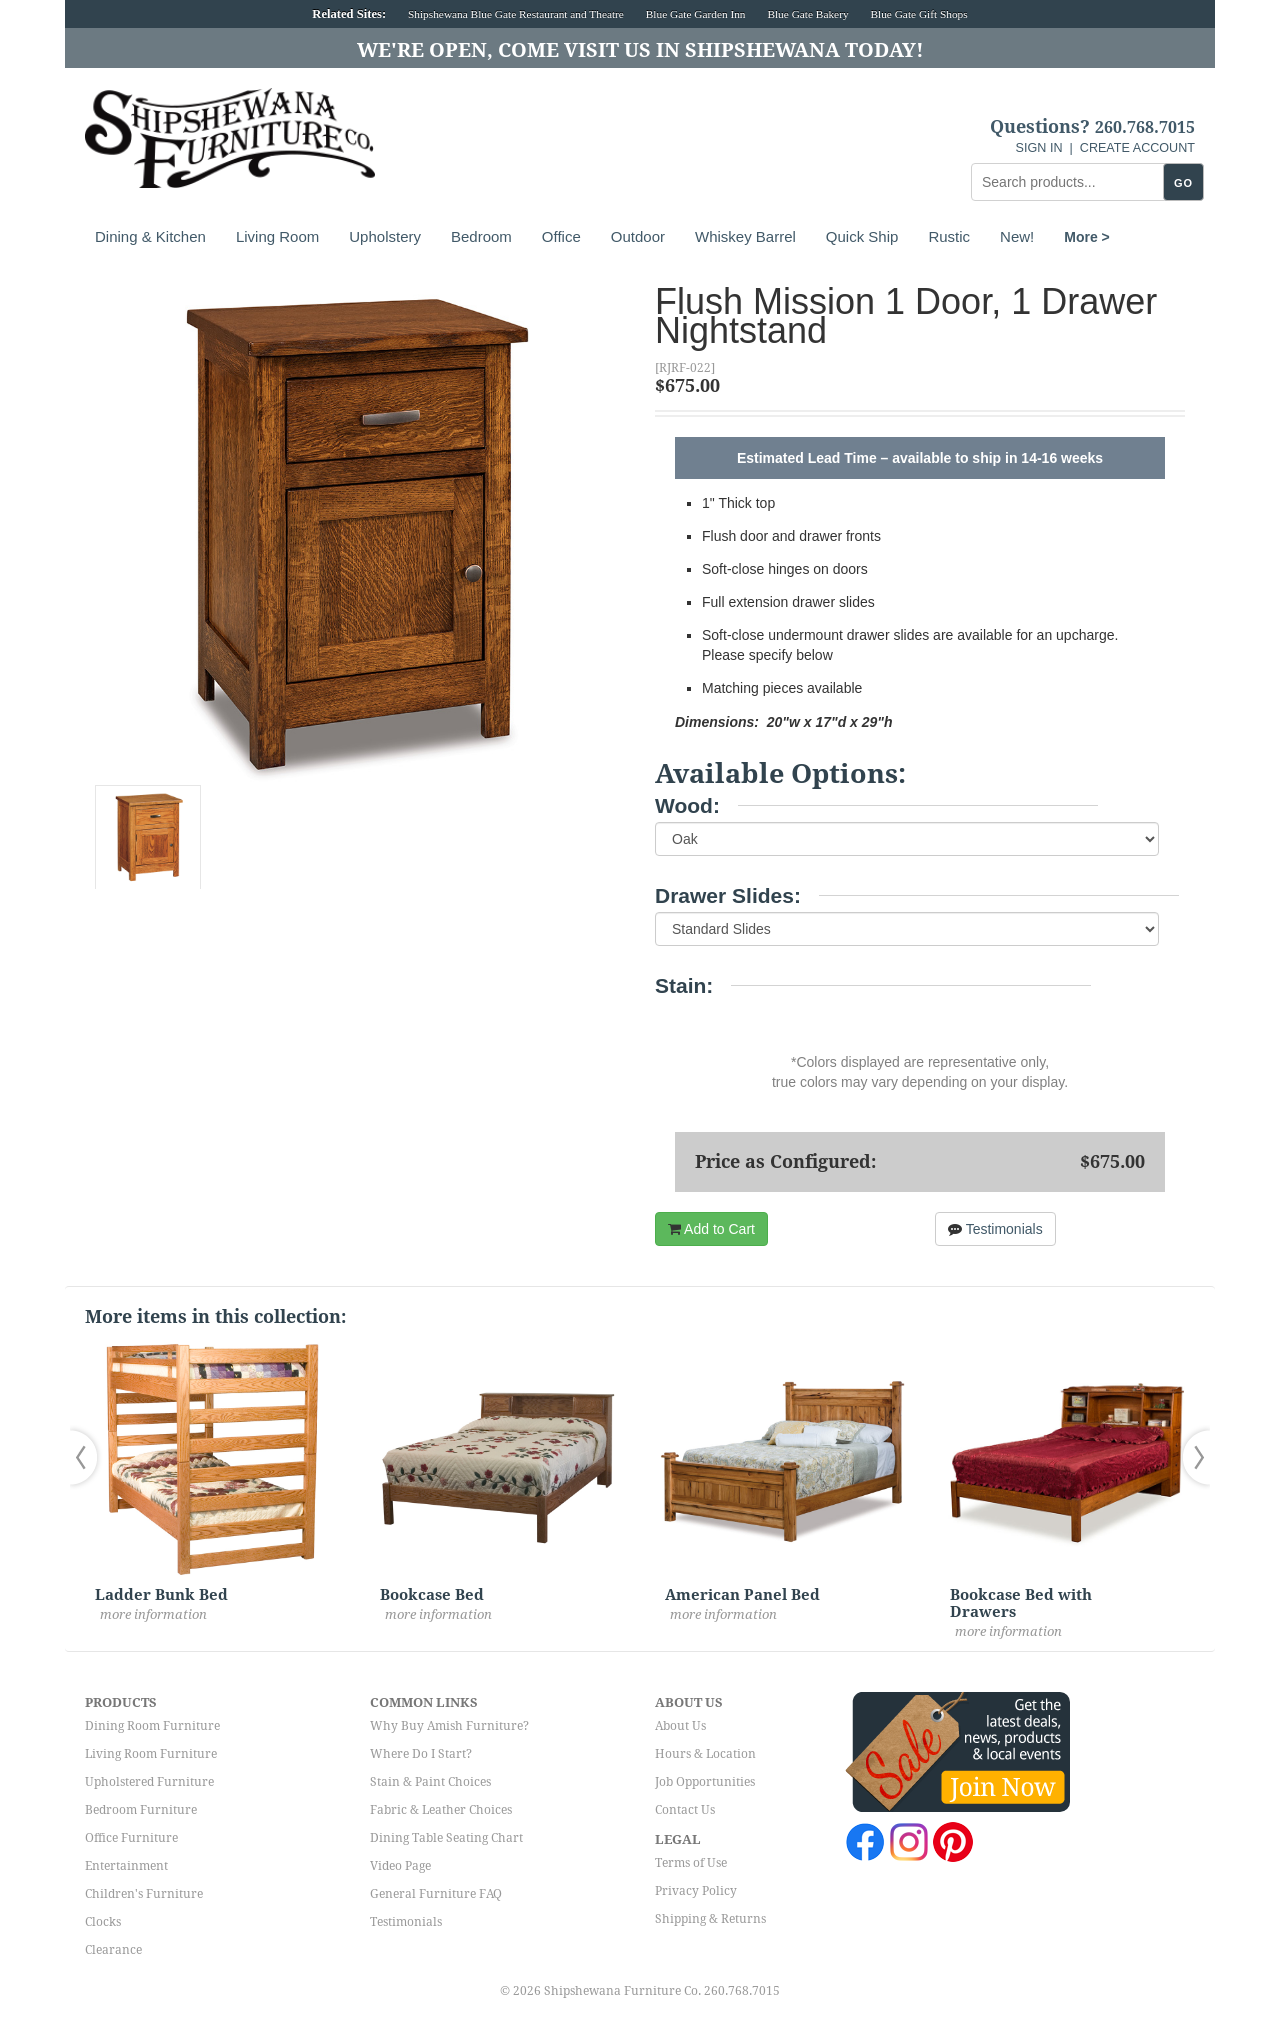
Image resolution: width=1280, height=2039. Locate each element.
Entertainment (126, 1866)
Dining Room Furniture (152, 1726)
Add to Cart (711, 1229)
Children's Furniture (144, 1894)
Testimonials (995, 1229)
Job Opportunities (705, 1782)
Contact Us (685, 1810)
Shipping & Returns (710, 1919)
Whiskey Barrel (745, 236)
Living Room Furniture (151, 1754)
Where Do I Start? (421, 1754)
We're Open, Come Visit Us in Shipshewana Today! (640, 50)
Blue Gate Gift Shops (918, 14)
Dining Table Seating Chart (446, 1838)
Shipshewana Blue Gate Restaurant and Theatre (516, 14)
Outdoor (638, 236)
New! (1017, 236)
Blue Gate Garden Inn (696, 14)
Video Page (400, 1866)
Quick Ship (862, 236)
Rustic (949, 236)
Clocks (103, 1922)
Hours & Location (705, 1754)
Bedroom (481, 236)
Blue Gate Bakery (807, 14)
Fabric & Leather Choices (441, 1810)
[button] (88, 1457)
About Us (680, 1726)
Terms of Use (691, 1863)
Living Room (277, 236)
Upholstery (385, 236)
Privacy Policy (696, 1891)
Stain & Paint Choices (430, 1782)
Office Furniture (131, 1838)
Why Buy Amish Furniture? (449, 1726)
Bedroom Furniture (141, 1810)
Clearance (113, 1950)
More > (1087, 237)
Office (561, 236)
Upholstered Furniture (149, 1782)
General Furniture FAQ (436, 1894)
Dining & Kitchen (150, 236)
